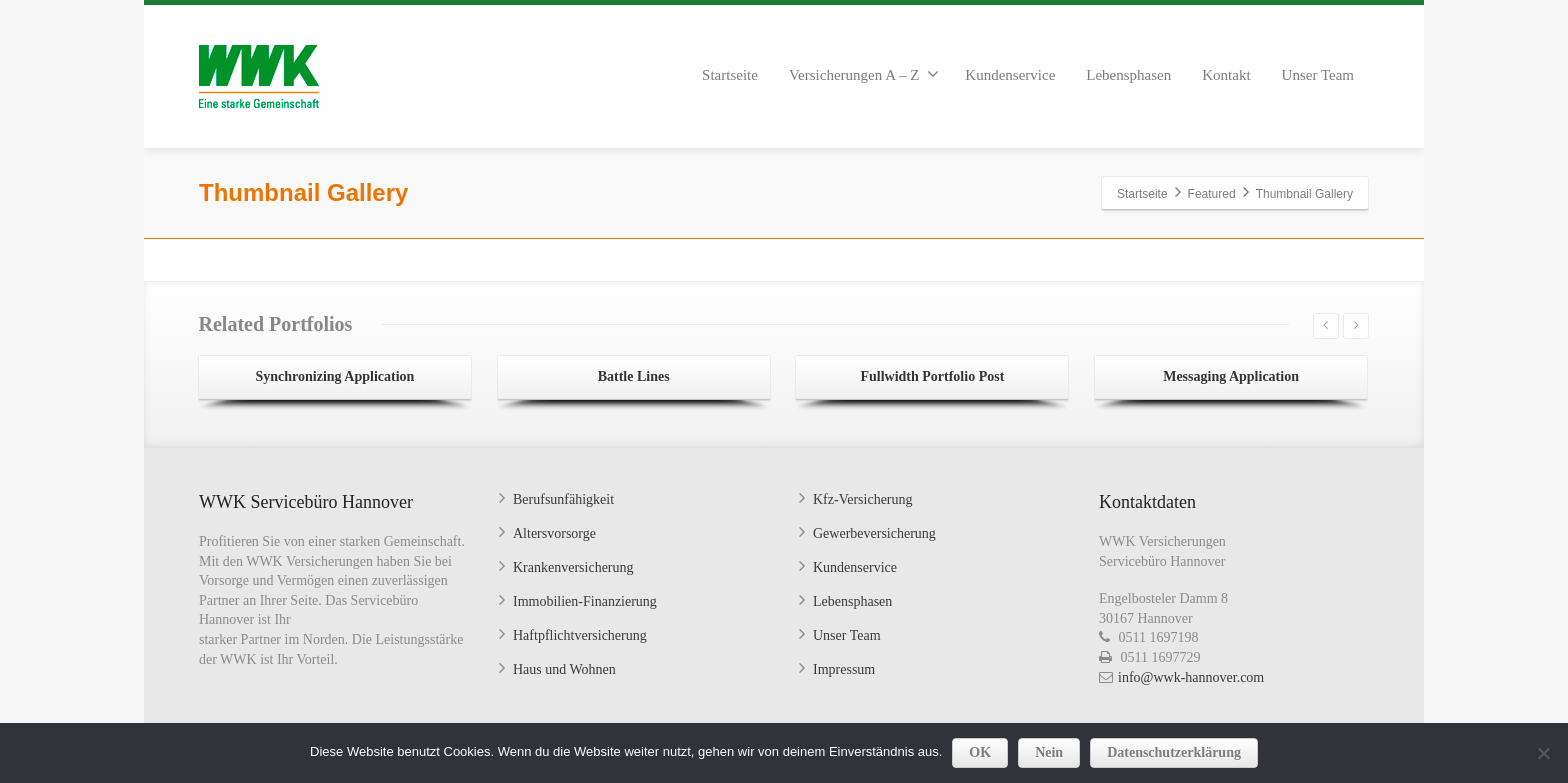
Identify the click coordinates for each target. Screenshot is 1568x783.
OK (980, 752)
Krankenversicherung (573, 567)
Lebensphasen (1128, 75)
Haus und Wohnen (564, 669)
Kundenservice (1010, 75)
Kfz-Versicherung (863, 499)
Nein (1049, 752)
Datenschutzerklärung (1174, 752)
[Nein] (1543, 753)
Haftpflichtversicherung (580, 635)
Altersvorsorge (554, 533)
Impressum (844, 669)
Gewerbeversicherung (874, 533)
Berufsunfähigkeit (563, 499)
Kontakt (1226, 75)
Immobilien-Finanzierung (585, 601)
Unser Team (1318, 75)
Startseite (730, 75)
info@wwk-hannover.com (1191, 677)
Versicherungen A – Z (864, 74)
